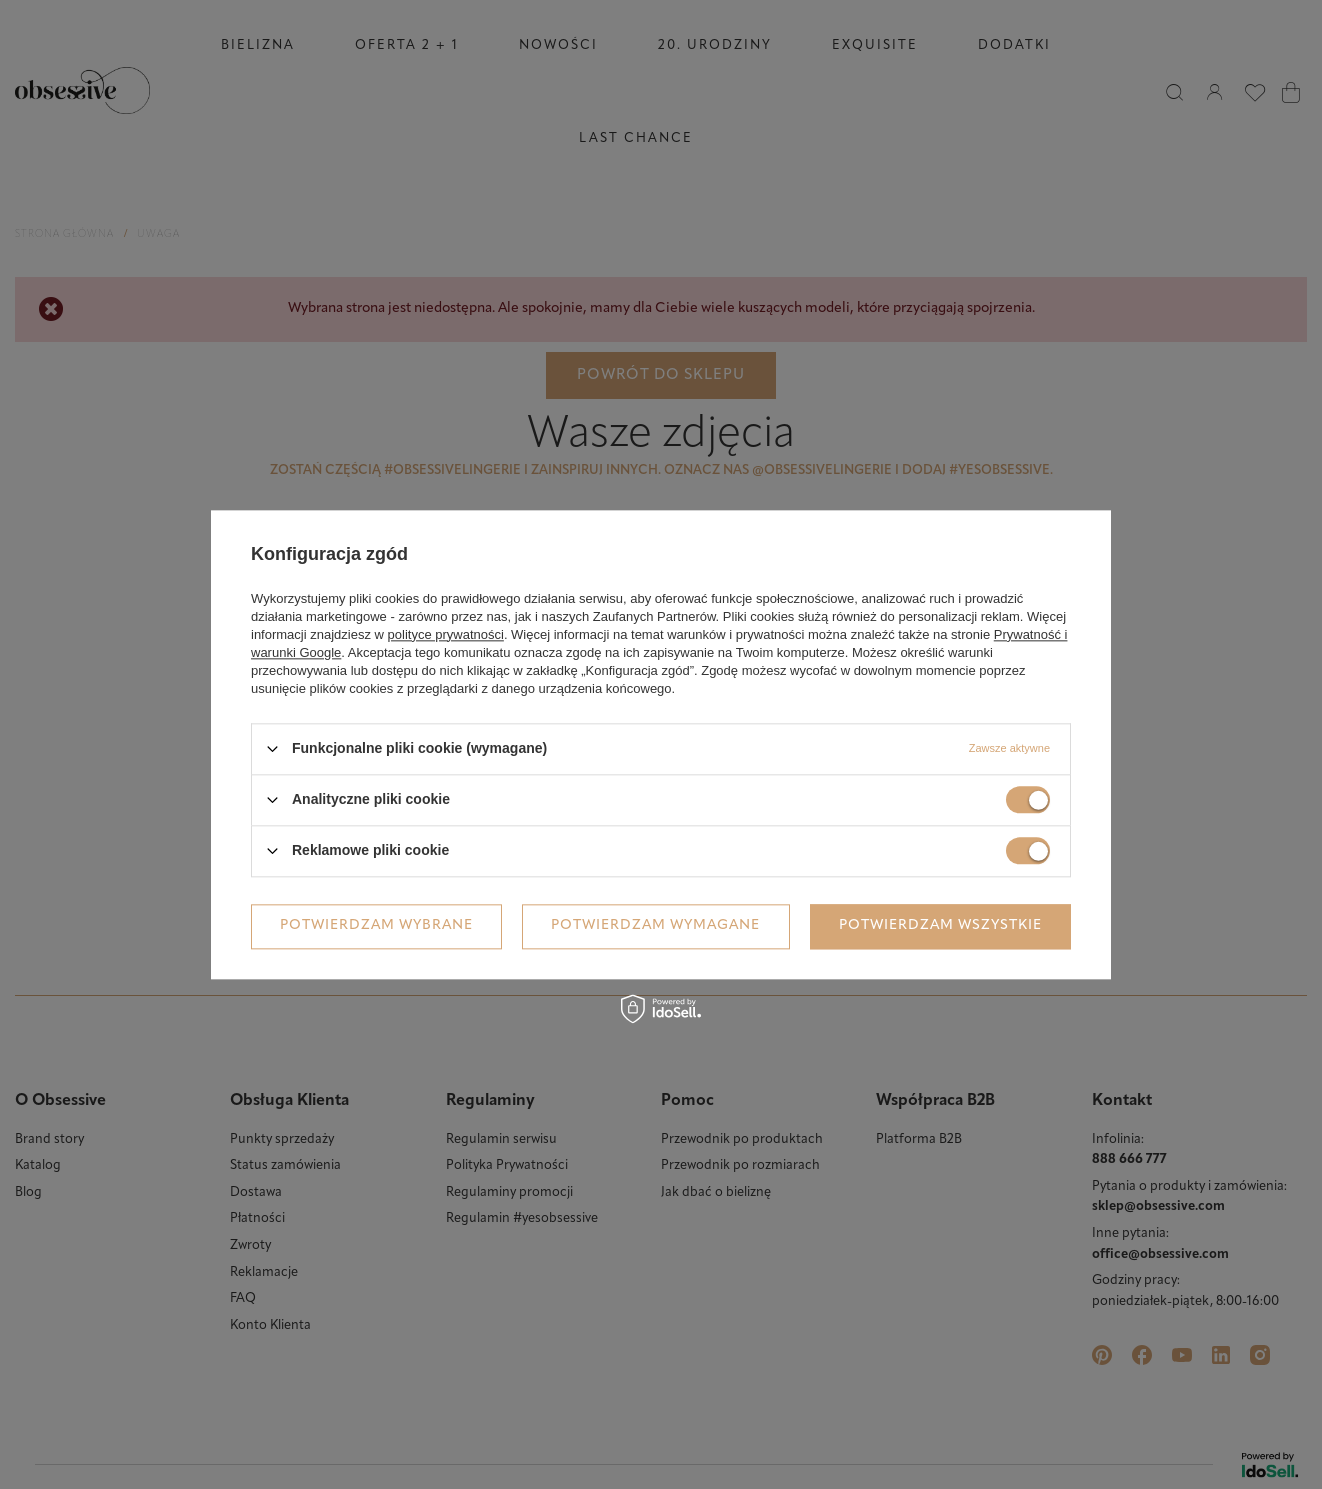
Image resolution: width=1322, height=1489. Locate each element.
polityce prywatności (446, 634)
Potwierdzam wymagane (655, 925)
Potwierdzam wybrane (376, 925)
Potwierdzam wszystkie (940, 925)
